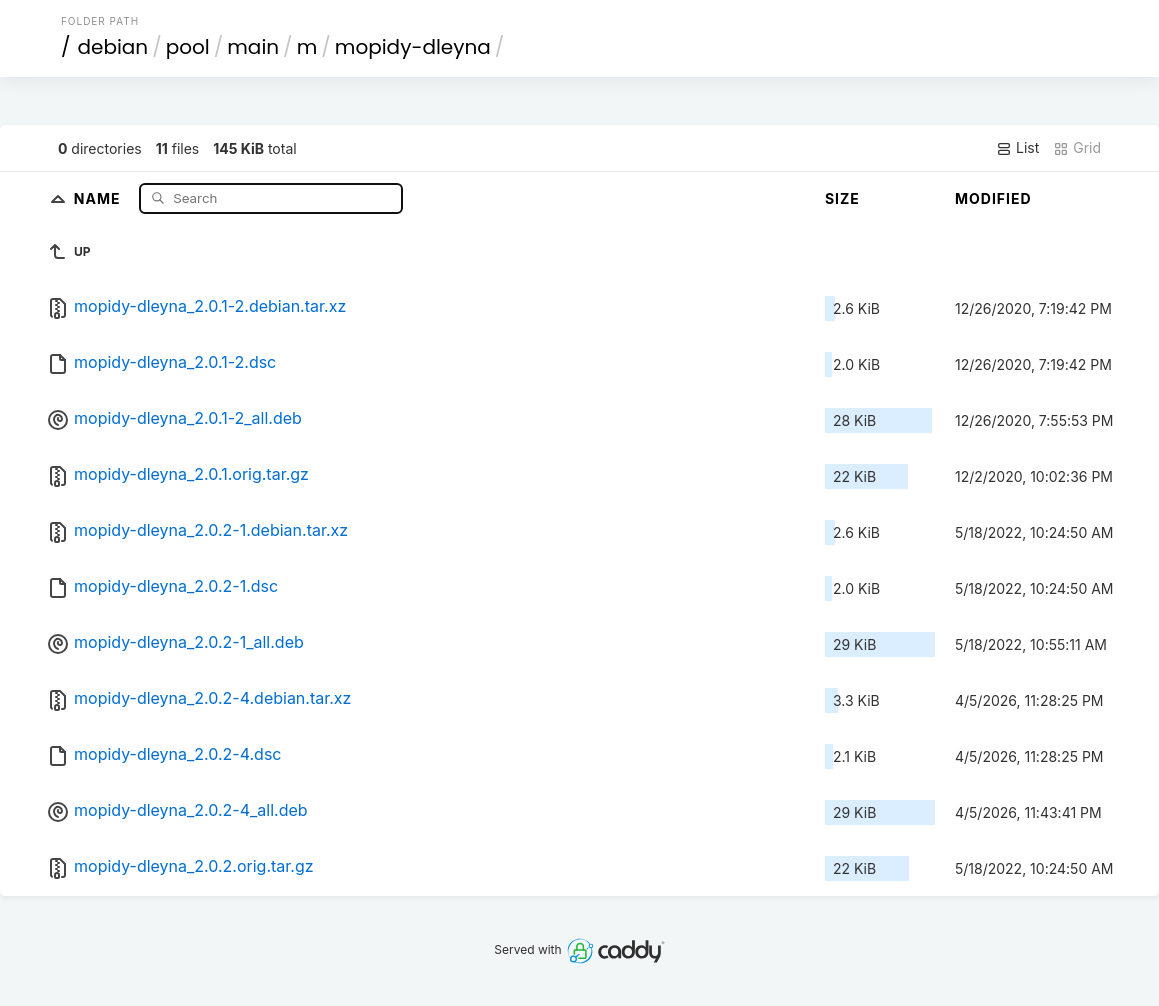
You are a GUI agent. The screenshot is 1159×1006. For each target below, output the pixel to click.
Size (842, 198)
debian (112, 47)
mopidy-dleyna (413, 47)
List (1017, 148)
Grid (1077, 148)
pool (188, 47)
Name (99, 197)
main (253, 47)
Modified (993, 198)
